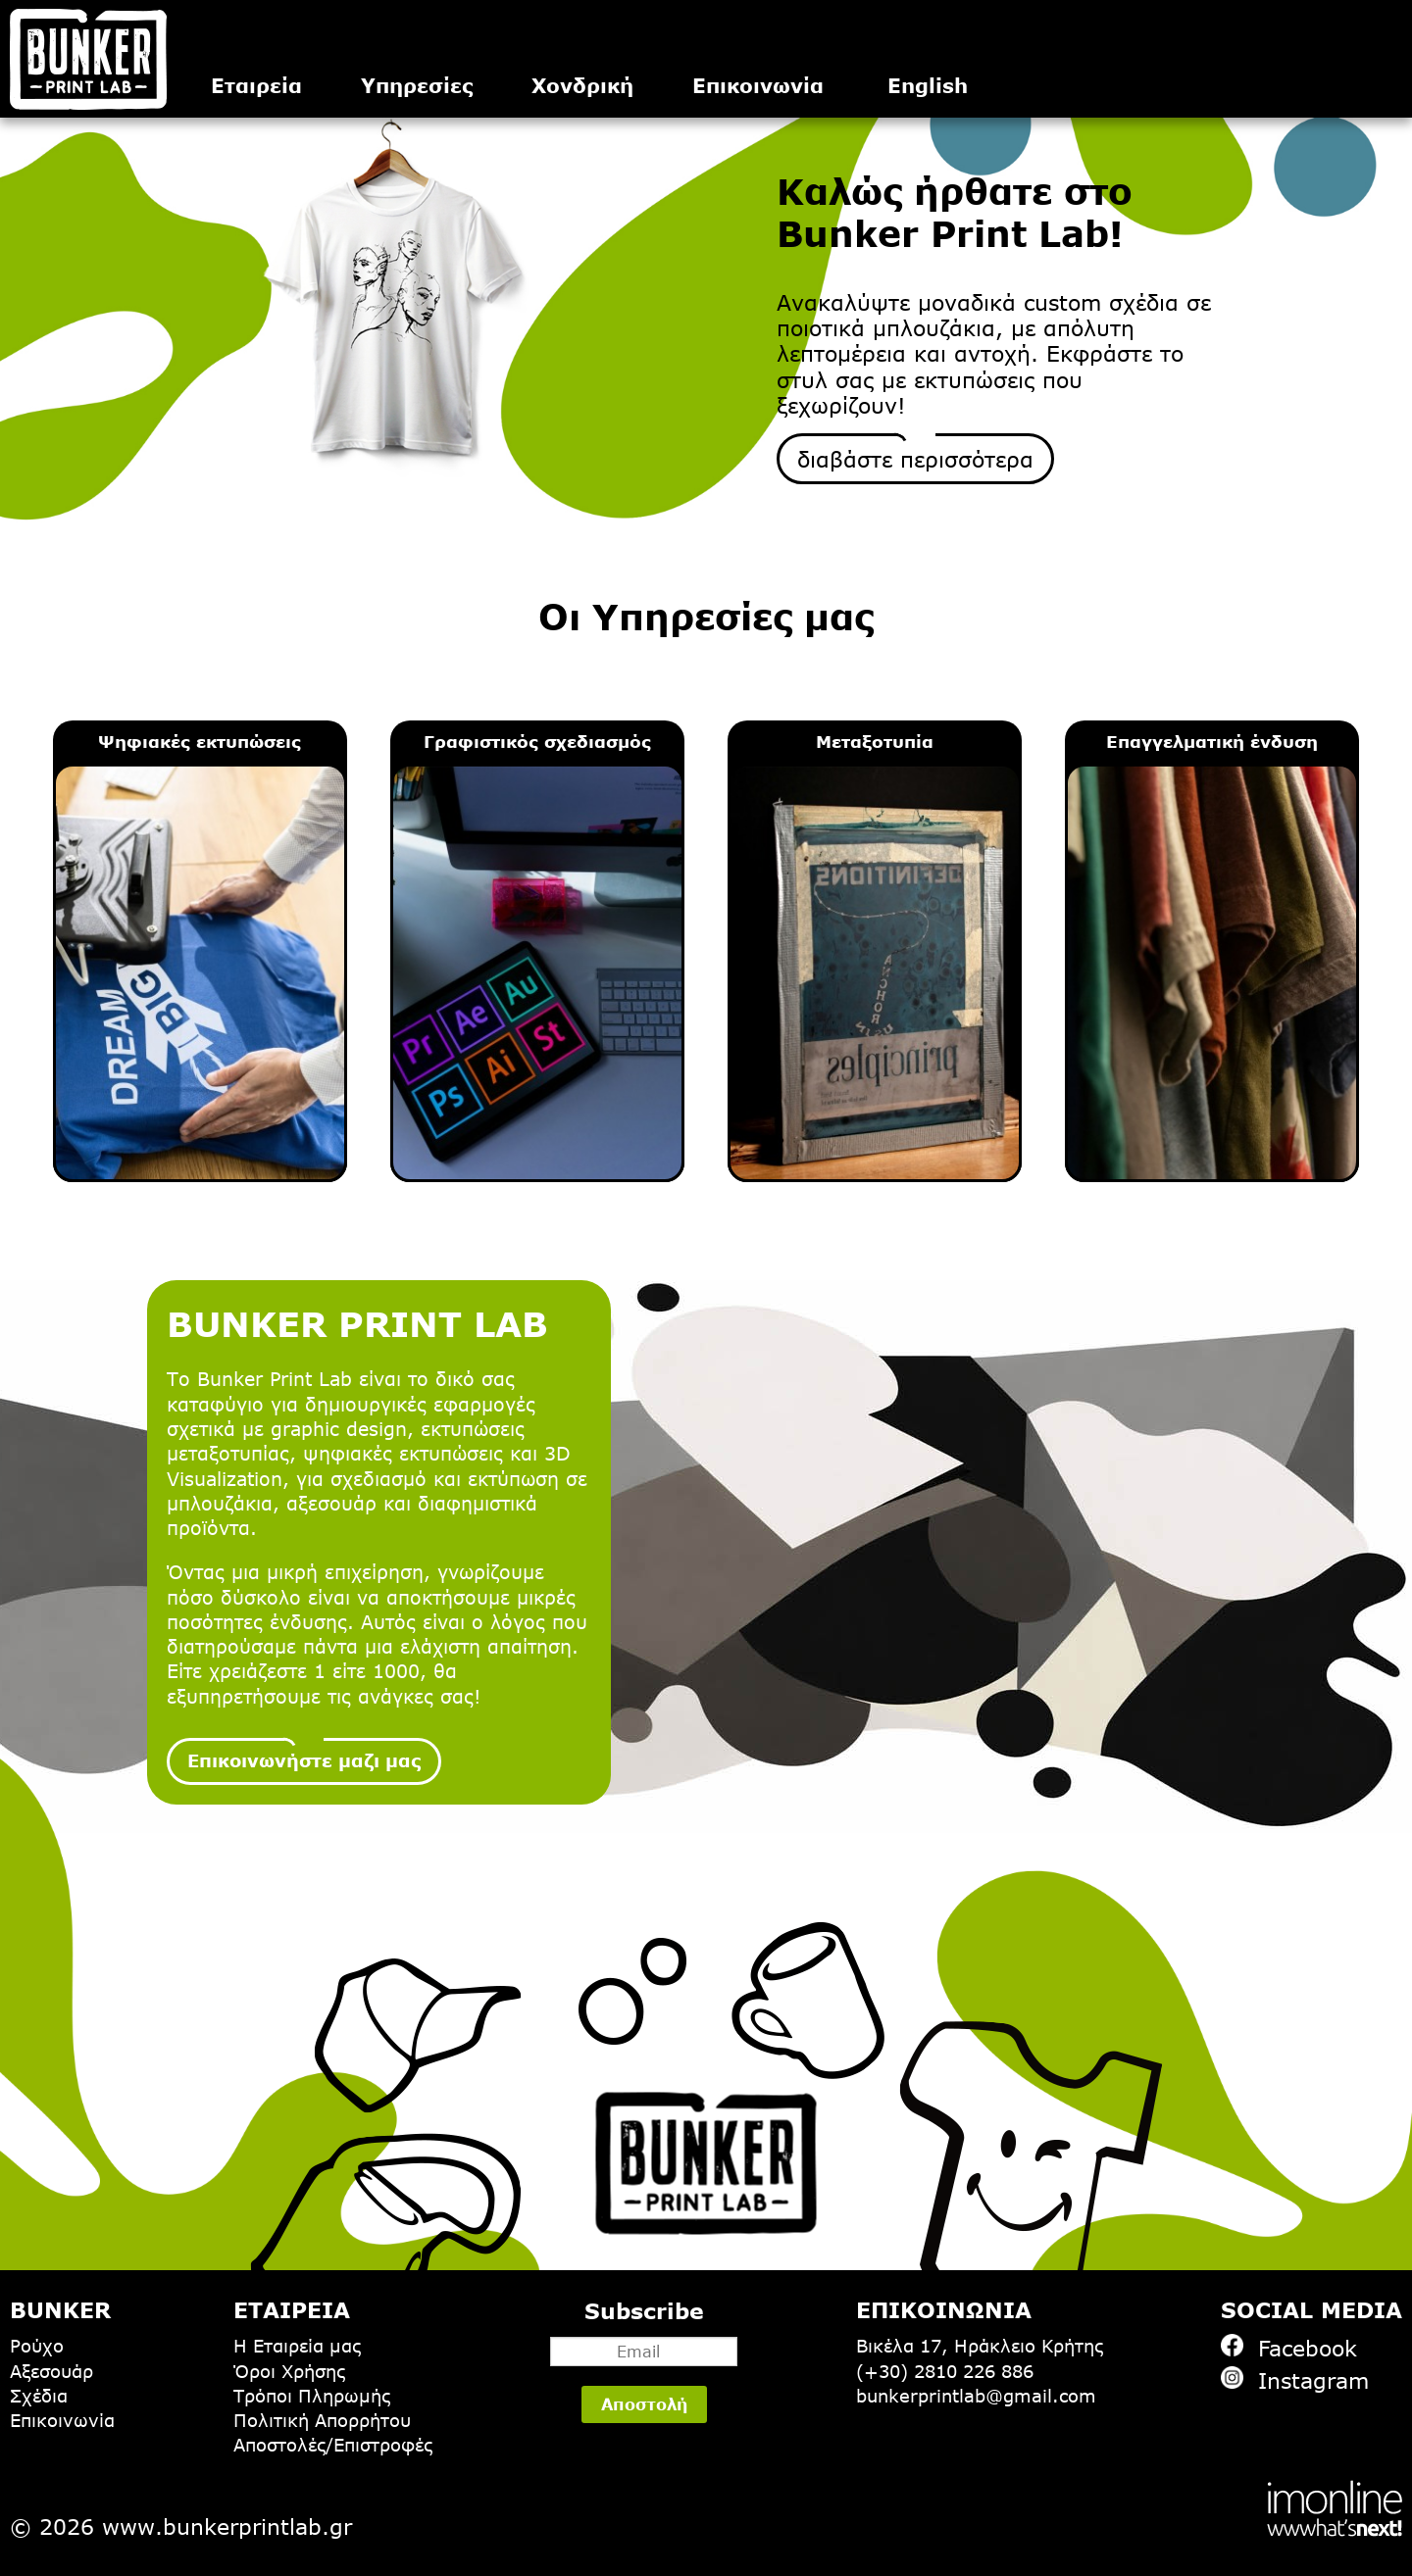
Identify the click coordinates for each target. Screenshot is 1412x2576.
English (927, 85)
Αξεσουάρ (51, 2371)
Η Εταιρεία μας (297, 2345)
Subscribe (643, 2332)
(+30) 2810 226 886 (945, 2371)
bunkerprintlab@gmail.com (976, 2395)
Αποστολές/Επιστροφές (332, 2444)
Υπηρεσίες (417, 85)
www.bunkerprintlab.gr (227, 2526)
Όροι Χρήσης (289, 2371)
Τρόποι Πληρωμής (311, 2395)
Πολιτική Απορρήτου (322, 2420)
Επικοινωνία (758, 85)
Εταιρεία (256, 85)
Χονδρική (582, 85)
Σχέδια (39, 2395)
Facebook (1289, 2347)
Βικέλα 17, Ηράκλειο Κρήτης (979, 2345)
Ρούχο (37, 2345)
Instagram (1295, 2379)
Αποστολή (644, 2404)
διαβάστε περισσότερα (915, 458)
